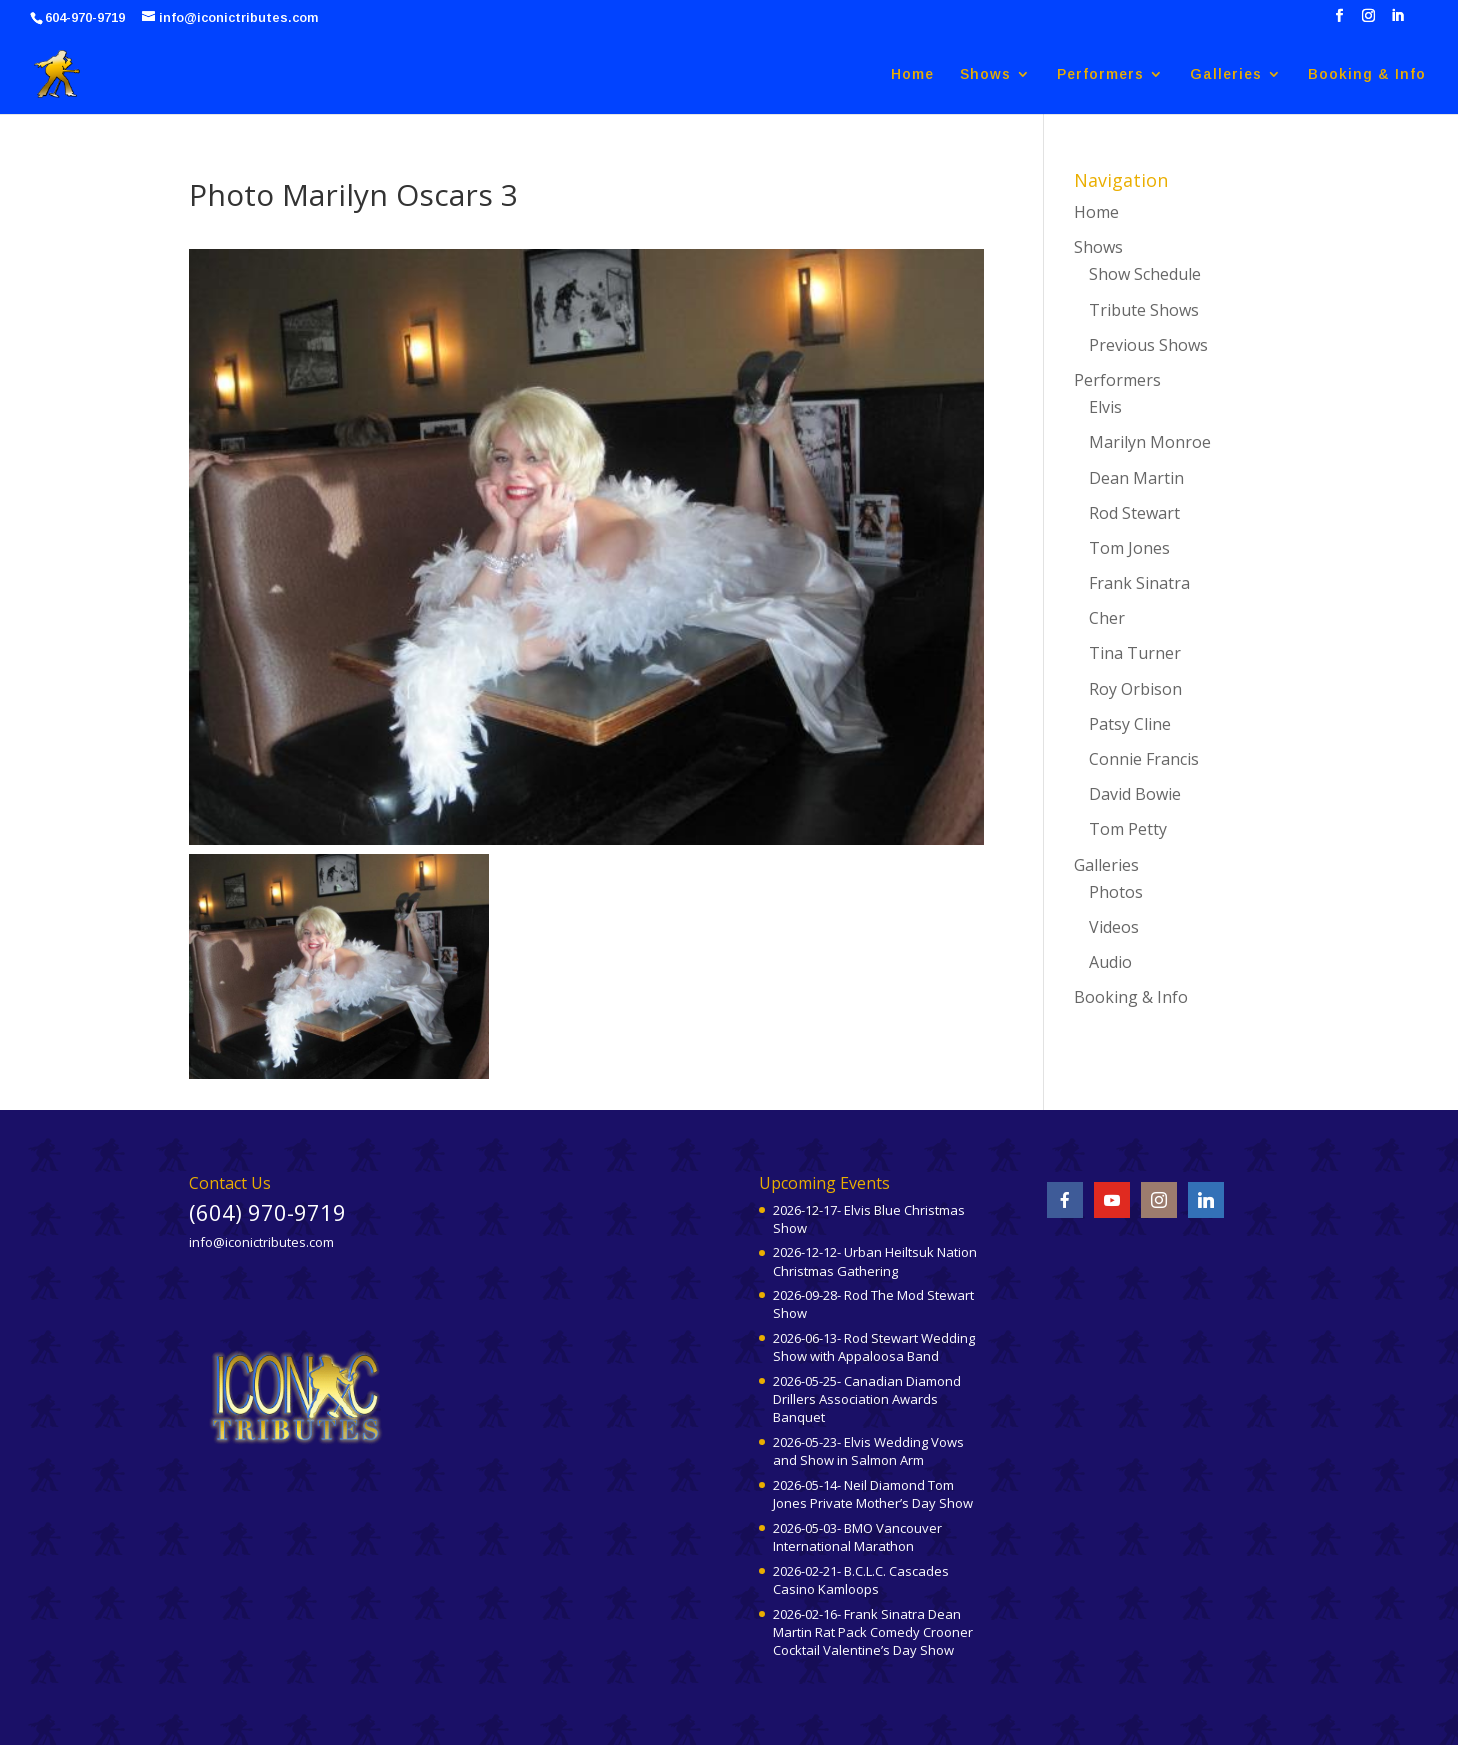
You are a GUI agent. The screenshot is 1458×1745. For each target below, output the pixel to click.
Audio (1110, 962)
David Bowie (1135, 794)
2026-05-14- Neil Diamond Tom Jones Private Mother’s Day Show (873, 1494)
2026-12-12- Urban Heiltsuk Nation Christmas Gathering (875, 1261)
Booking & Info (1367, 74)
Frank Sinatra (1139, 583)
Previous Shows (1148, 345)
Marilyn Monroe (1150, 442)
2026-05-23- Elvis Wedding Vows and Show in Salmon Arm (868, 1451)
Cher (1107, 618)
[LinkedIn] (1397, 21)
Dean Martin (1136, 478)
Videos (1114, 927)
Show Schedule (1145, 274)
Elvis (1105, 407)
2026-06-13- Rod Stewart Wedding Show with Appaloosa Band (874, 1347)
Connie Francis (1144, 759)
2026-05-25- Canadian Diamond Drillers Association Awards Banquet (867, 1399)
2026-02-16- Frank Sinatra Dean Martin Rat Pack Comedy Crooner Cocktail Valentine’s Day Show (873, 1632)
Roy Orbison (1135, 689)
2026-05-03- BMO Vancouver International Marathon (857, 1537)
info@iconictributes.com (261, 1242)
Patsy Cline (1130, 724)
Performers (1100, 74)
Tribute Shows (1144, 310)
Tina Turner (1135, 653)
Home (912, 74)
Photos (1116, 892)
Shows (985, 74)
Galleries (1226, 74)
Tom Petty (1128, 829)
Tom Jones (1129, 548)
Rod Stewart (1134, 513)
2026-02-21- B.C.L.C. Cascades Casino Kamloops (861, 1580)
